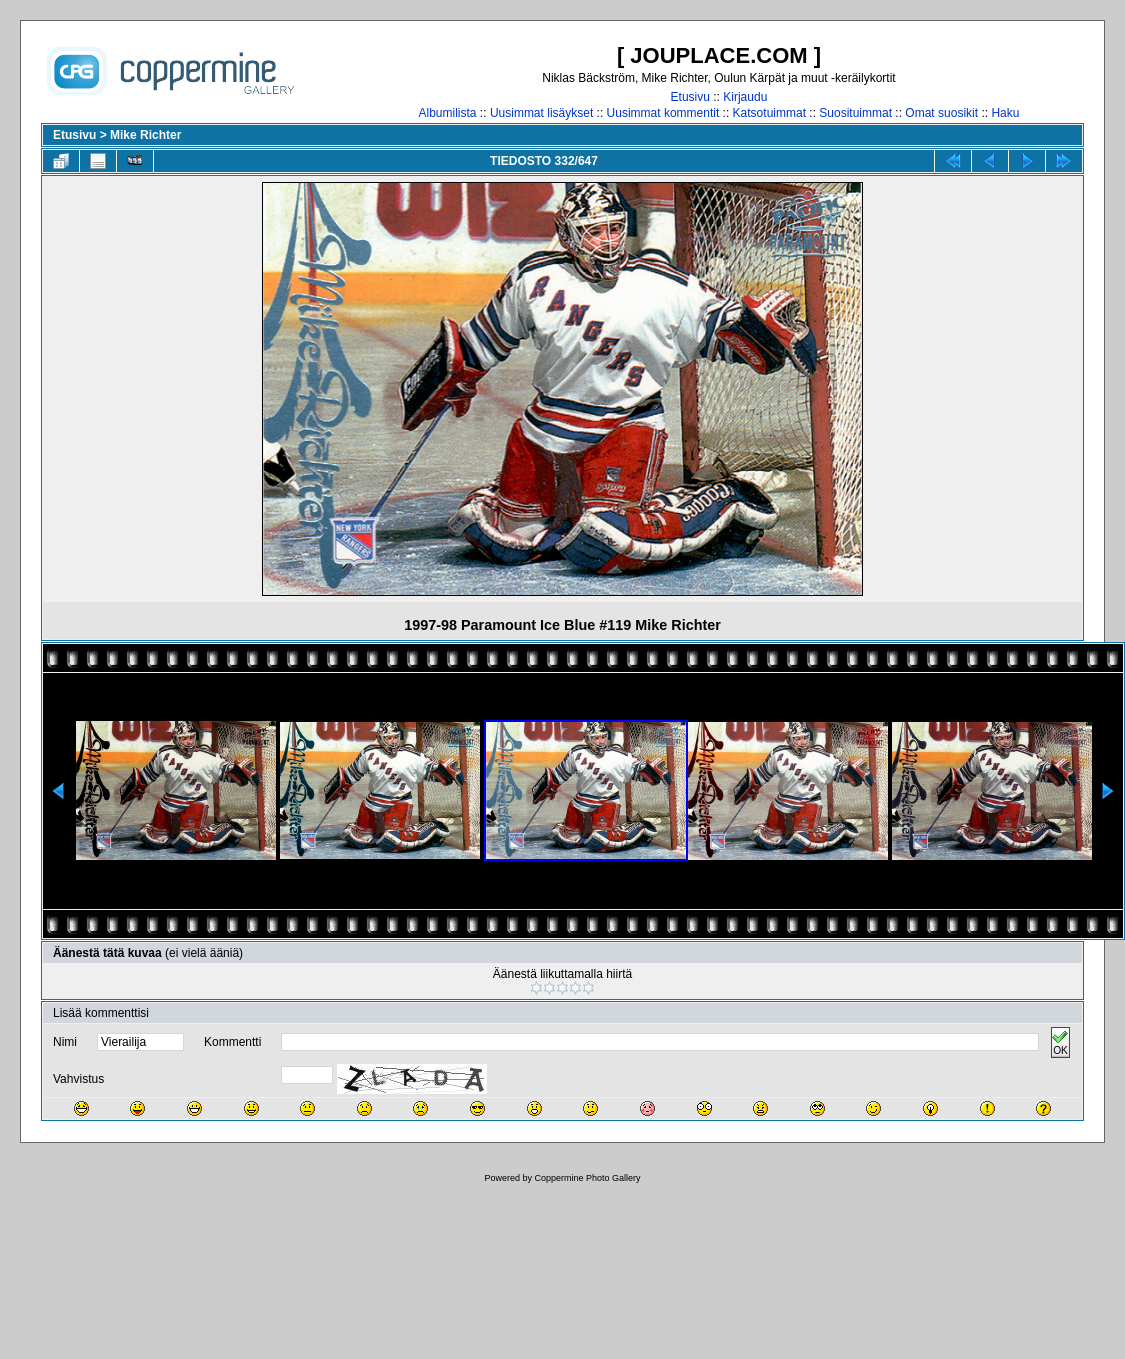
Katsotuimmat (769, 113)
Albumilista (448, 113)
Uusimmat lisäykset (541, 113)
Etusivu (690, 97)
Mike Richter (145, 135)
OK (1060, 1042)
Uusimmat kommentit (663, 113)
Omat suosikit (941, 113)
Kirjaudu (745, 97)
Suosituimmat (855, 113)
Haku (1005, 113)
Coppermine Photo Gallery (587, 1178)
